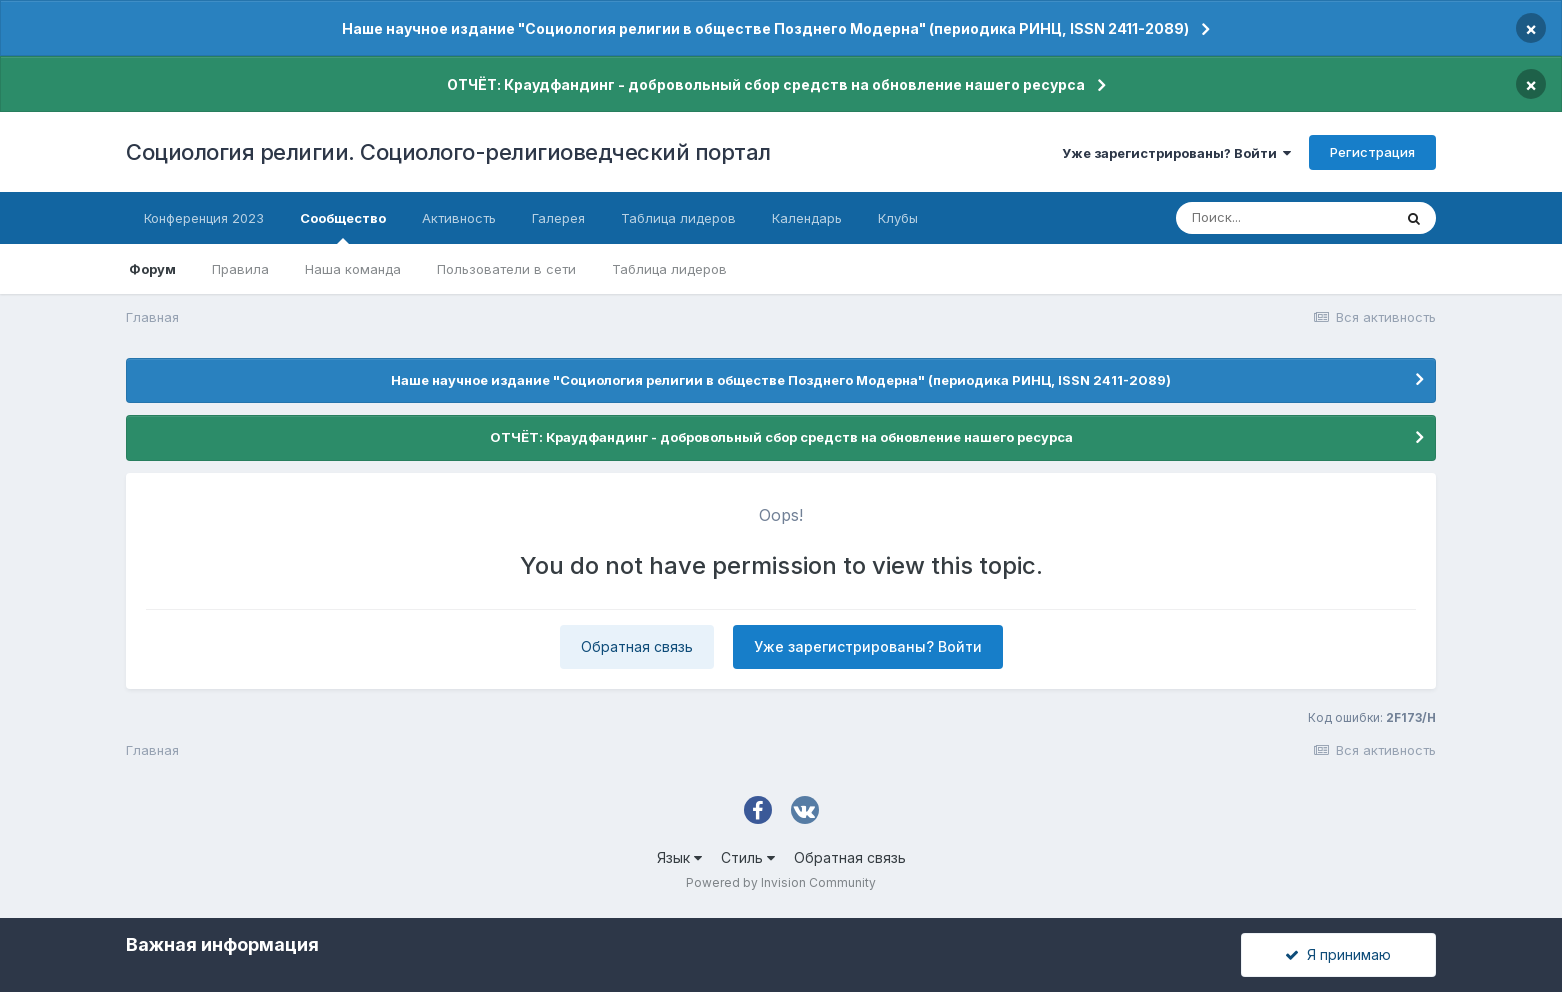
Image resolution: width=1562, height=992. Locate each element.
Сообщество (343, 227)
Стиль (748, 857)
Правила (240, 269)
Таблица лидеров (669, 269)
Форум (152, 269)
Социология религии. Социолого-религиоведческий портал (448, 152)
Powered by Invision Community (781, 882)
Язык (679, 857)
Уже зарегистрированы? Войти (1176, 153)
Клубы (898, 218)
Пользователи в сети (506, 269)
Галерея (558, 218)
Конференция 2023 (204, 218)
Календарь (807, 218)
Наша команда (353, 269)
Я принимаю (1338, 954)
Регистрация (1372, 152)
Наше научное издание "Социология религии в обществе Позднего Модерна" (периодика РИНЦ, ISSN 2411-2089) (765, 28)
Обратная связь (637, 646)
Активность (459, 218)
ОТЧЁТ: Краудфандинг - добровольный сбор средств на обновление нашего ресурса (766, 84)
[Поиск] (1284, 218)
